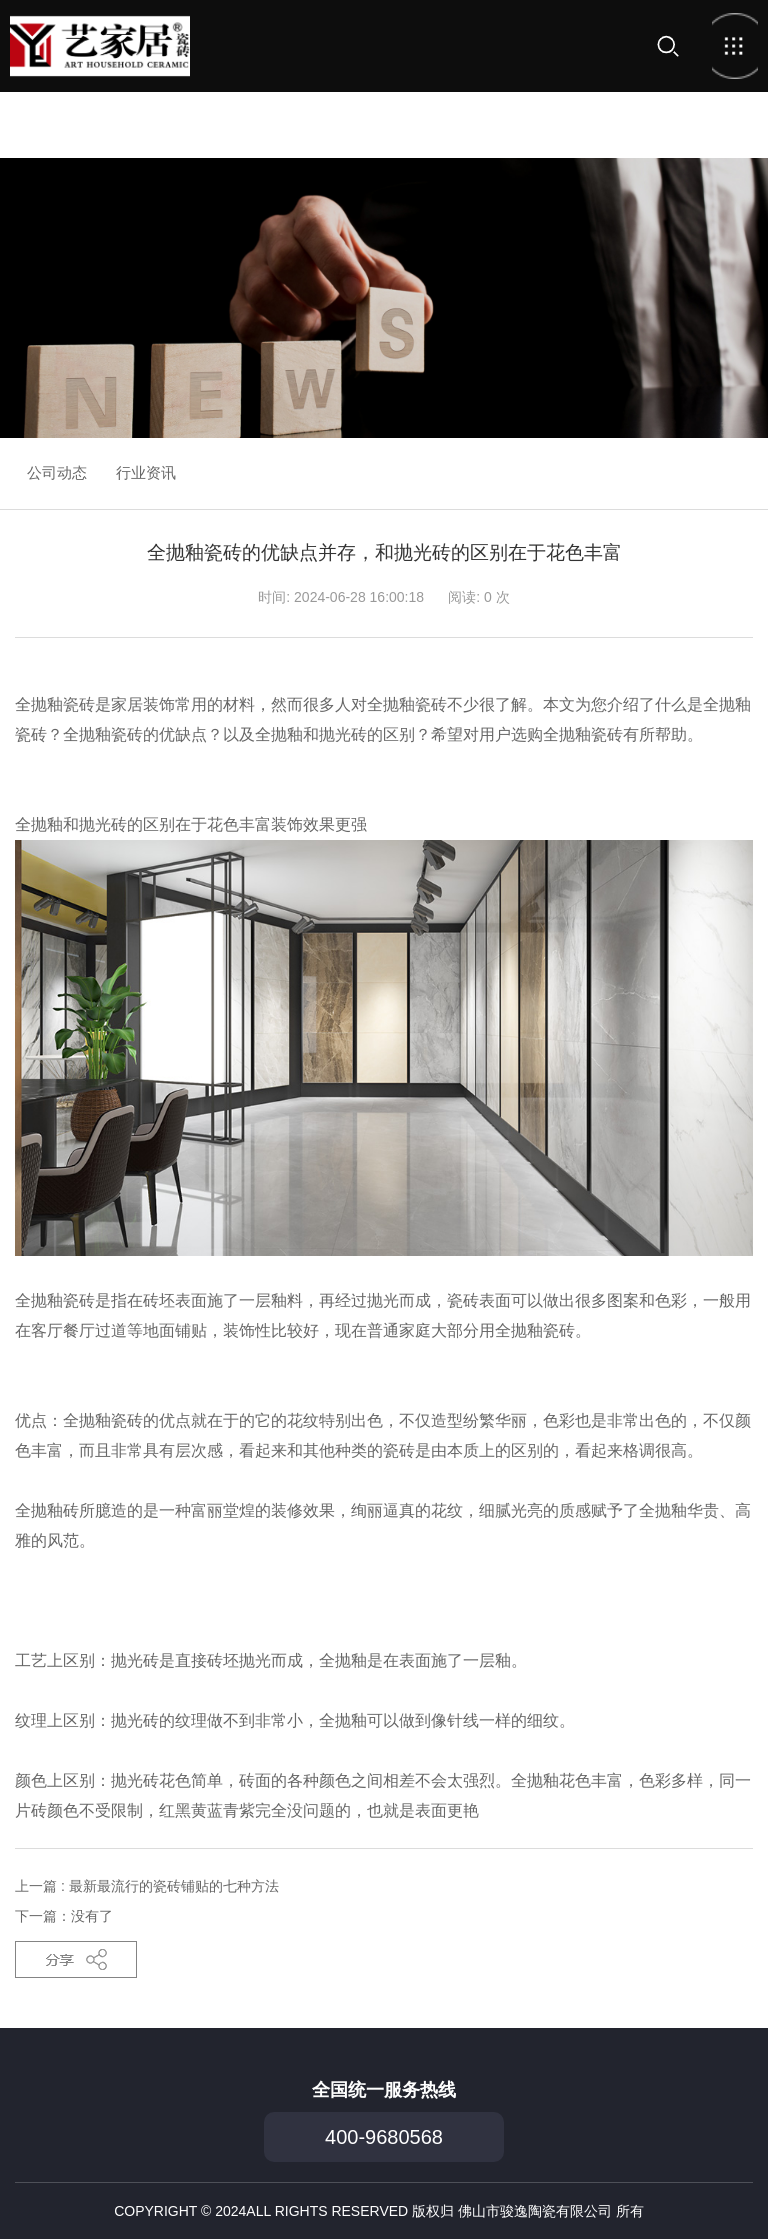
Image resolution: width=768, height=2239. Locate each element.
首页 (100, 46)
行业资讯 (146, 472)
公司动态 (57, 472)
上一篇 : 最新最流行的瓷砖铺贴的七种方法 (147, 1886)
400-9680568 (384, 2137)
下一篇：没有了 (64, 1916)
